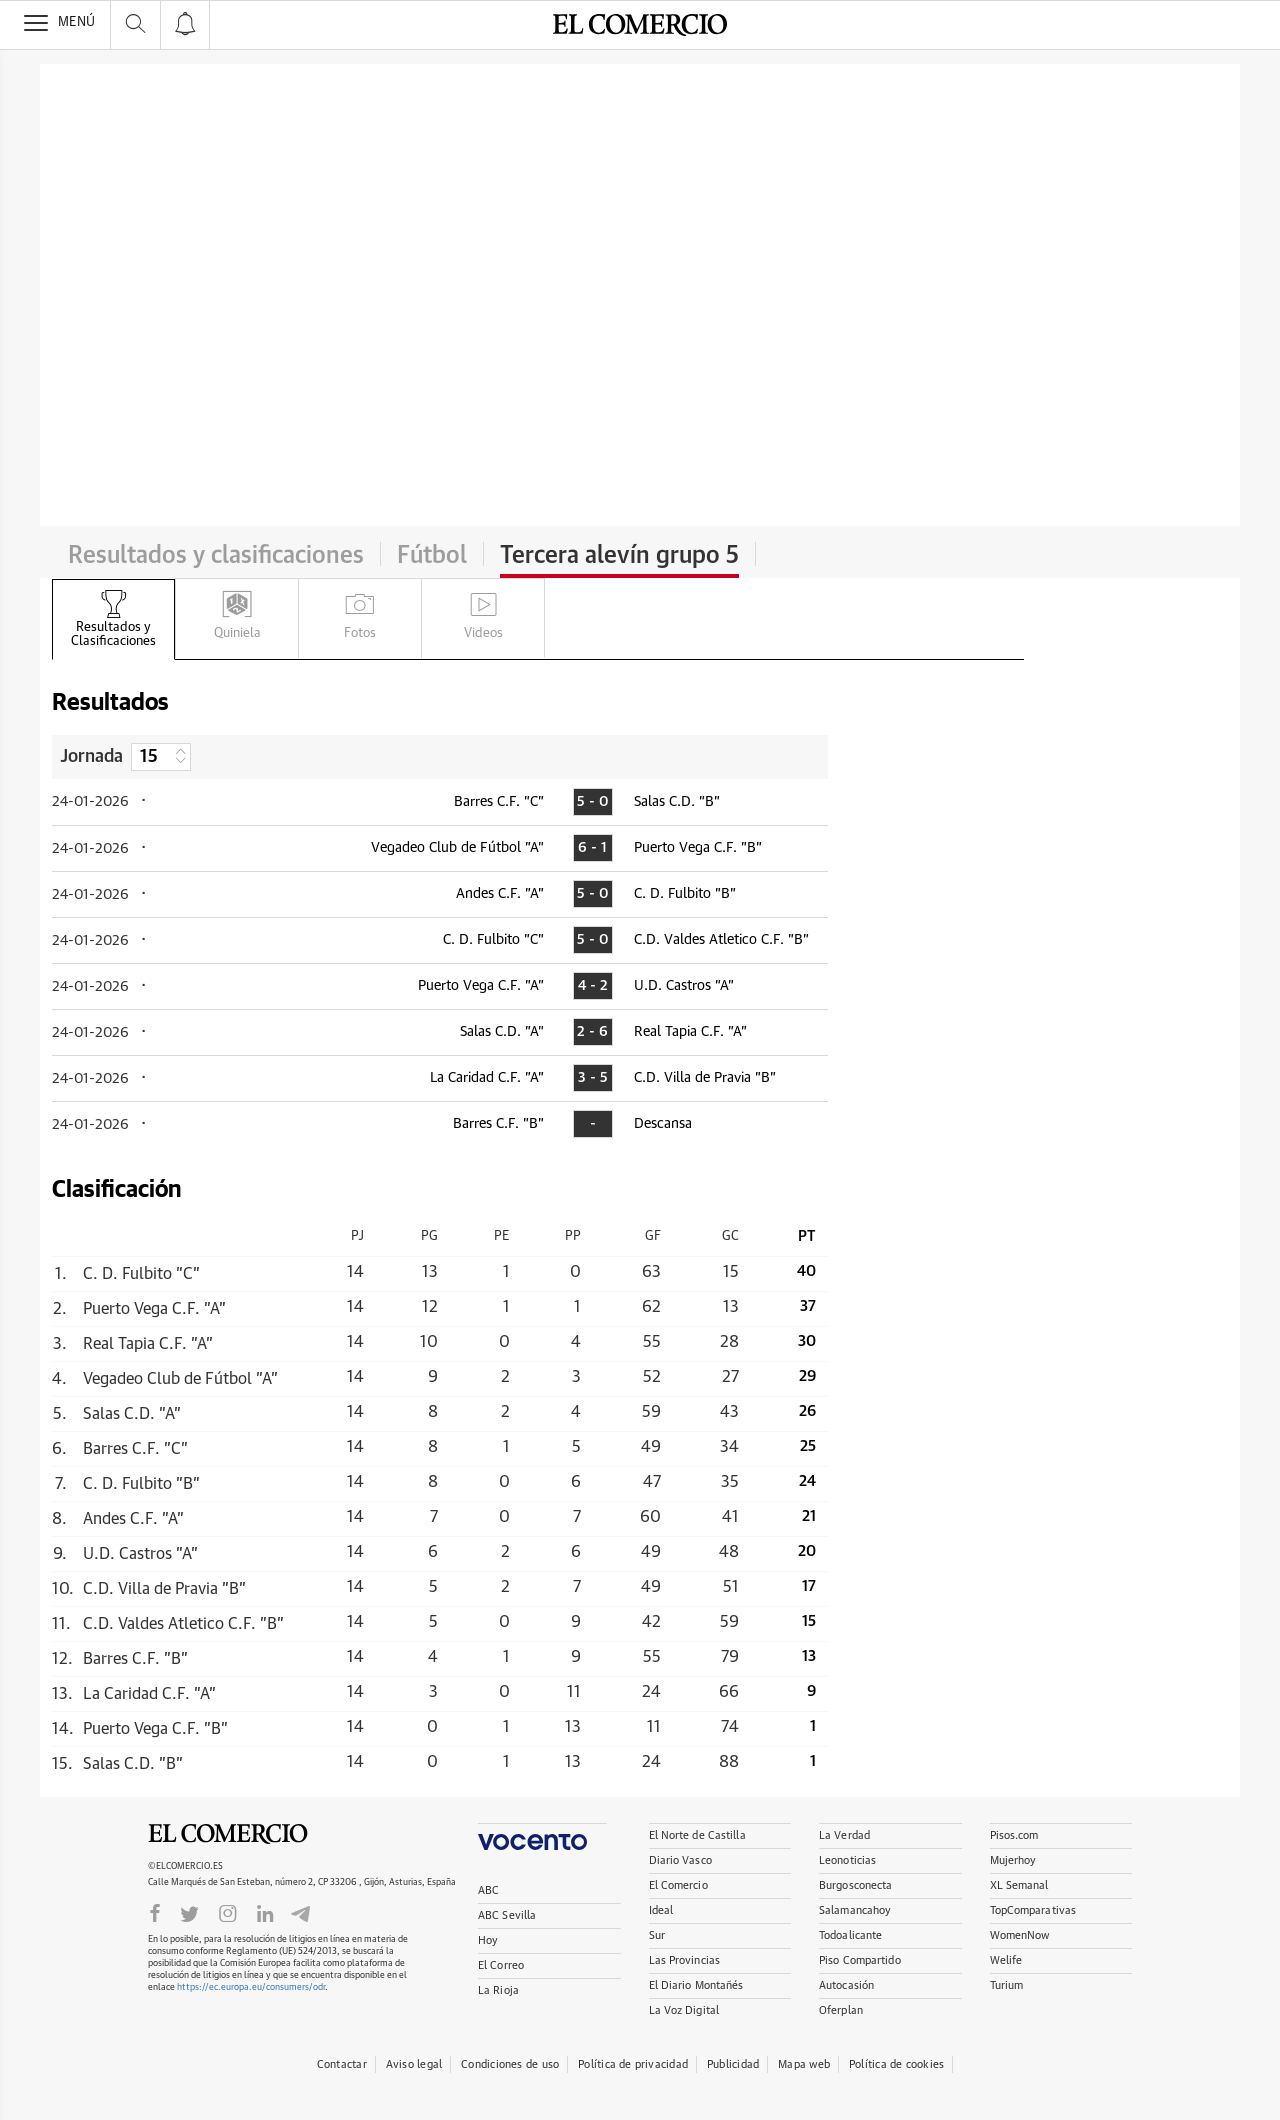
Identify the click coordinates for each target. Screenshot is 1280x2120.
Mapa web (804, 2064)
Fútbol (432, 556)
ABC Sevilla (507, 1915)
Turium (1007, 1985)
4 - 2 (593, 986)
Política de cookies (896, 2064)
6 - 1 (592, 848)
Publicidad (733, 2064)
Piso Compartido (860, 1960)
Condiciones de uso (510, 2064)
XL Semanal (1019, 1885)
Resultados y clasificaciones (216, 556)
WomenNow (1020, 1935)
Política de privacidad (633, 2064)
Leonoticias (847, 1860)
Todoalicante (850, 1935)
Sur (657, 1935)
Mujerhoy (1013, 1860)
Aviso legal (414, 2064)
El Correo (501, 1965)
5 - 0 (592, 802)
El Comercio (228, 1834)
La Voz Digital (684, 2010)
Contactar (342, 2064)
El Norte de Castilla (697, 1835)
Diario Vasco (680, 1860)
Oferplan (841, 2010)
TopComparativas (1033, 1910)
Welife (1006, 1960)
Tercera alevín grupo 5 (619, 556)
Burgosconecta (855, 1885)
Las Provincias (685, 1960)
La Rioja (498, 1990)
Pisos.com (1014, 1835)
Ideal (661, 1910)
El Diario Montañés (696, 1985)
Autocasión (846, 1985)
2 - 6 (592, 1032)
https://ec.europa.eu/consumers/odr (251, 1987)
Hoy (488, 1940)
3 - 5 (593, 1078)
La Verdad (844, 1835)
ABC (488, 1890)
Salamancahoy (855, 1910)
